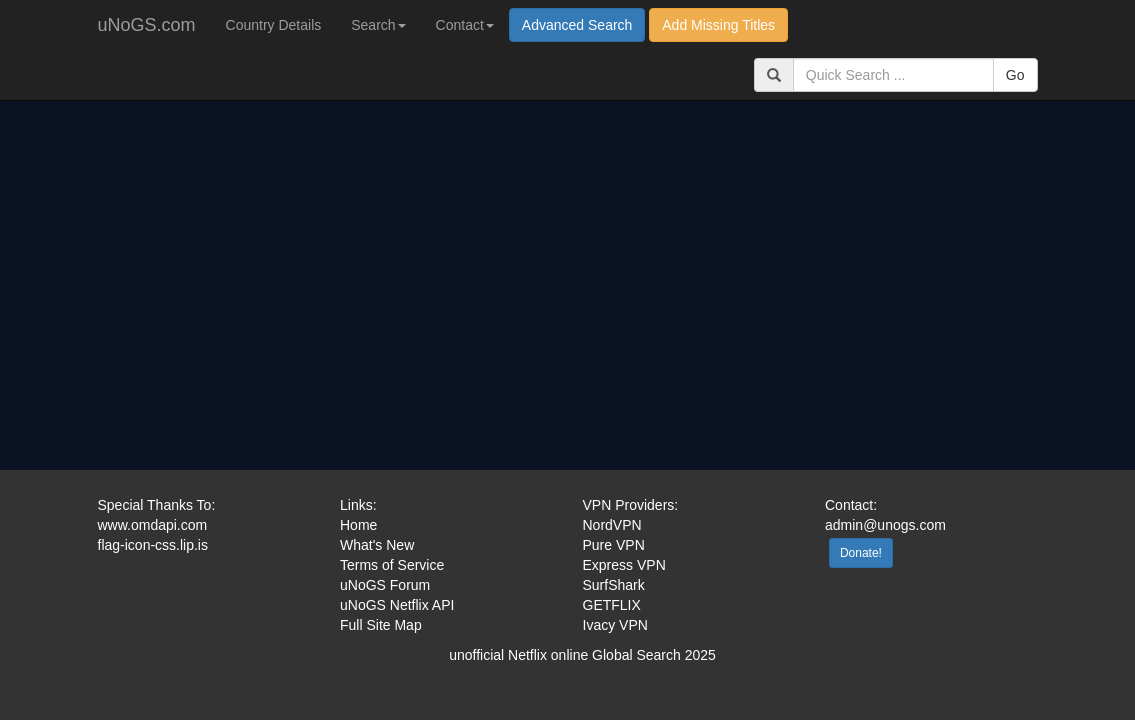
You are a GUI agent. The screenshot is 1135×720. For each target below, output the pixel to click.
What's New (377, 545)
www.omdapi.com (153, 525)
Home (358, 525)
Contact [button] (465, 25)
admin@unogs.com (885, 525)
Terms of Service (392, 565)
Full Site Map (381, 625)
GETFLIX (612, 605)
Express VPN (624, 565)
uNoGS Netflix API (397, 605)
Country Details (274, 25)
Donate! (861, 553)
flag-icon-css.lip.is (153, 545)
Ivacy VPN (615, 625)
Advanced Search (577, 25)
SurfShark (614, 585)
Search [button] (378, 25)
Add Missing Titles (718, 25)
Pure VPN (614, 545)
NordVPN (612, 525)
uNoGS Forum (385, 585)
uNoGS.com (147, 25)
